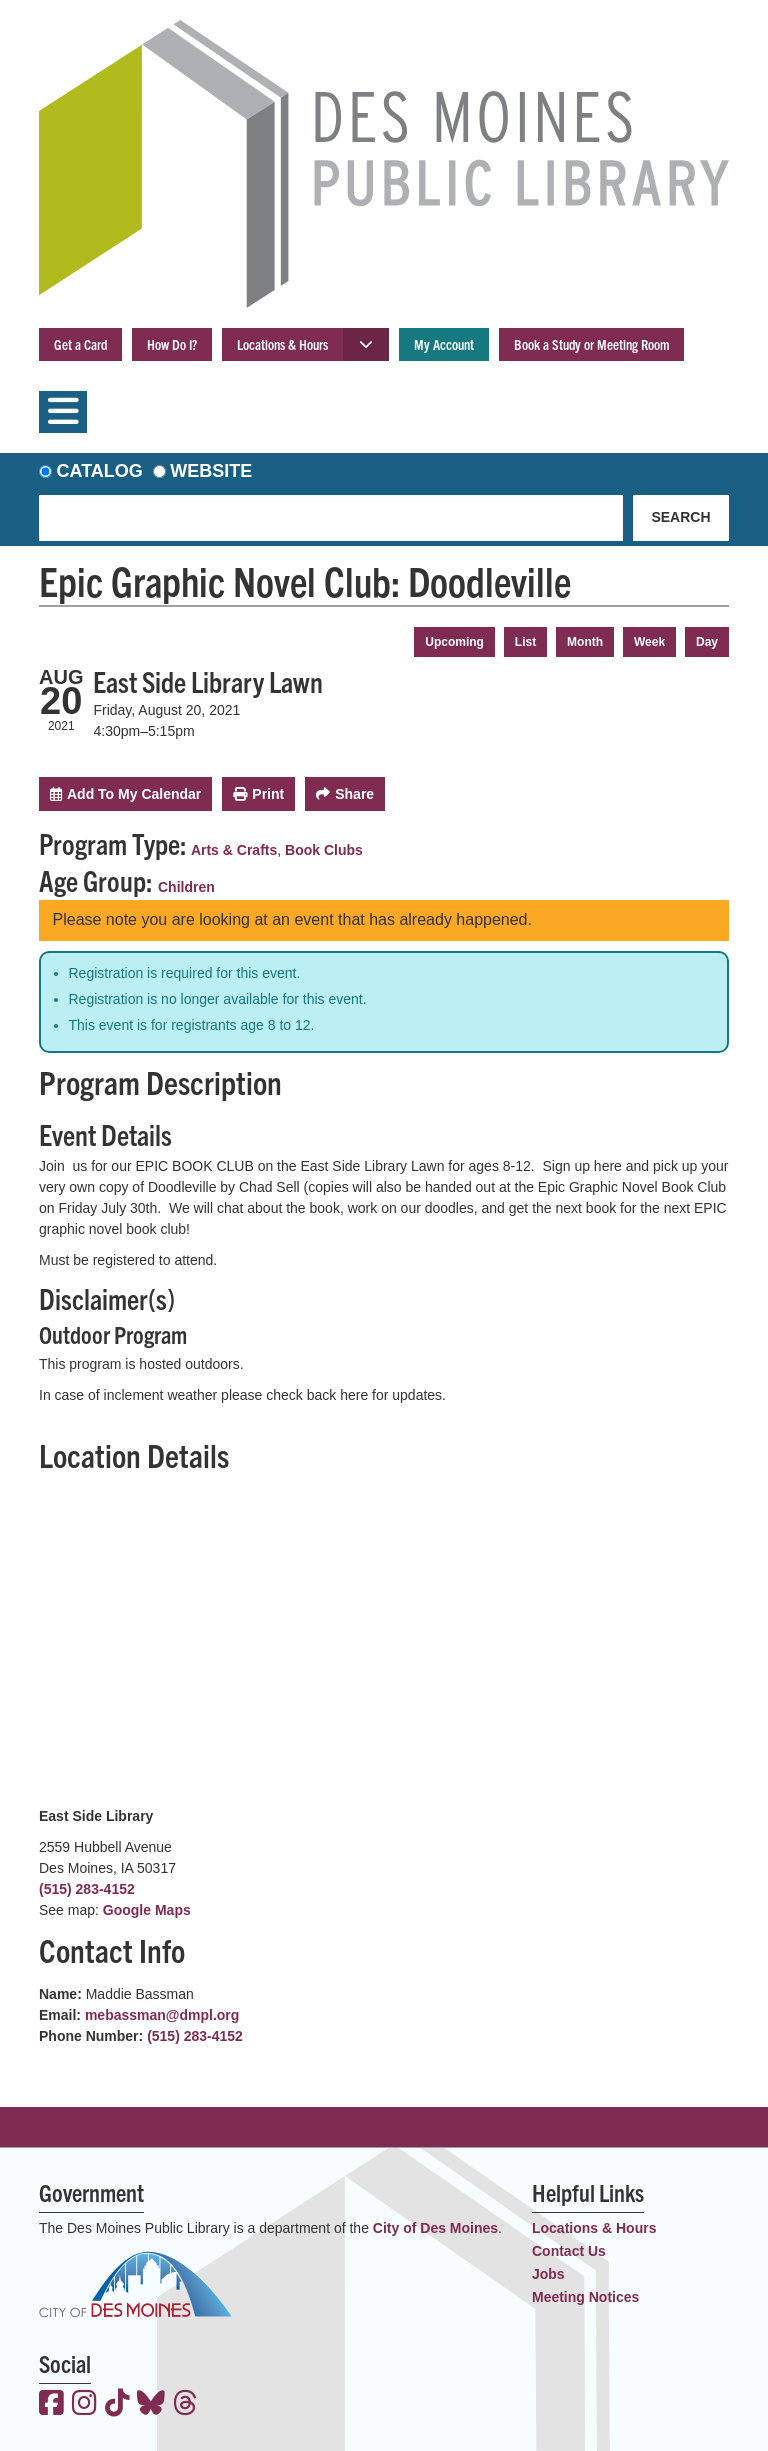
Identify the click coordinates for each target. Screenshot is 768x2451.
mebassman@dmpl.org (162, 2015)
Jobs (548, 2274)
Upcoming (454, 642)
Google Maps (147, 1910)
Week (649, 642)
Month (585, 642)
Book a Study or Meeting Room (591, 344)
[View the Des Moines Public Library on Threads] (185, 2405)
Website (211, 471)
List (525, 642)
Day (707, 642)
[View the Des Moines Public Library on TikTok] (117, 2405)
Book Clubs (324, 850)
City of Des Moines (435, 2228)
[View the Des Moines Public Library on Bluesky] (151, 2405)
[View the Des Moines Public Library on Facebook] (51, 2405)
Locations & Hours (282, 344)
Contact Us (569, 2251)
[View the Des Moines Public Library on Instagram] (84, 2405)
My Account (444, 344)
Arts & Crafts (234, 850)
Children (186, 887)
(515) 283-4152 (87, 1889)
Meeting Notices (585, 2297)
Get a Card (80, 344)
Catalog (100, 471)
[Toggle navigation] (63, 412)
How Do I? (172, 344)
